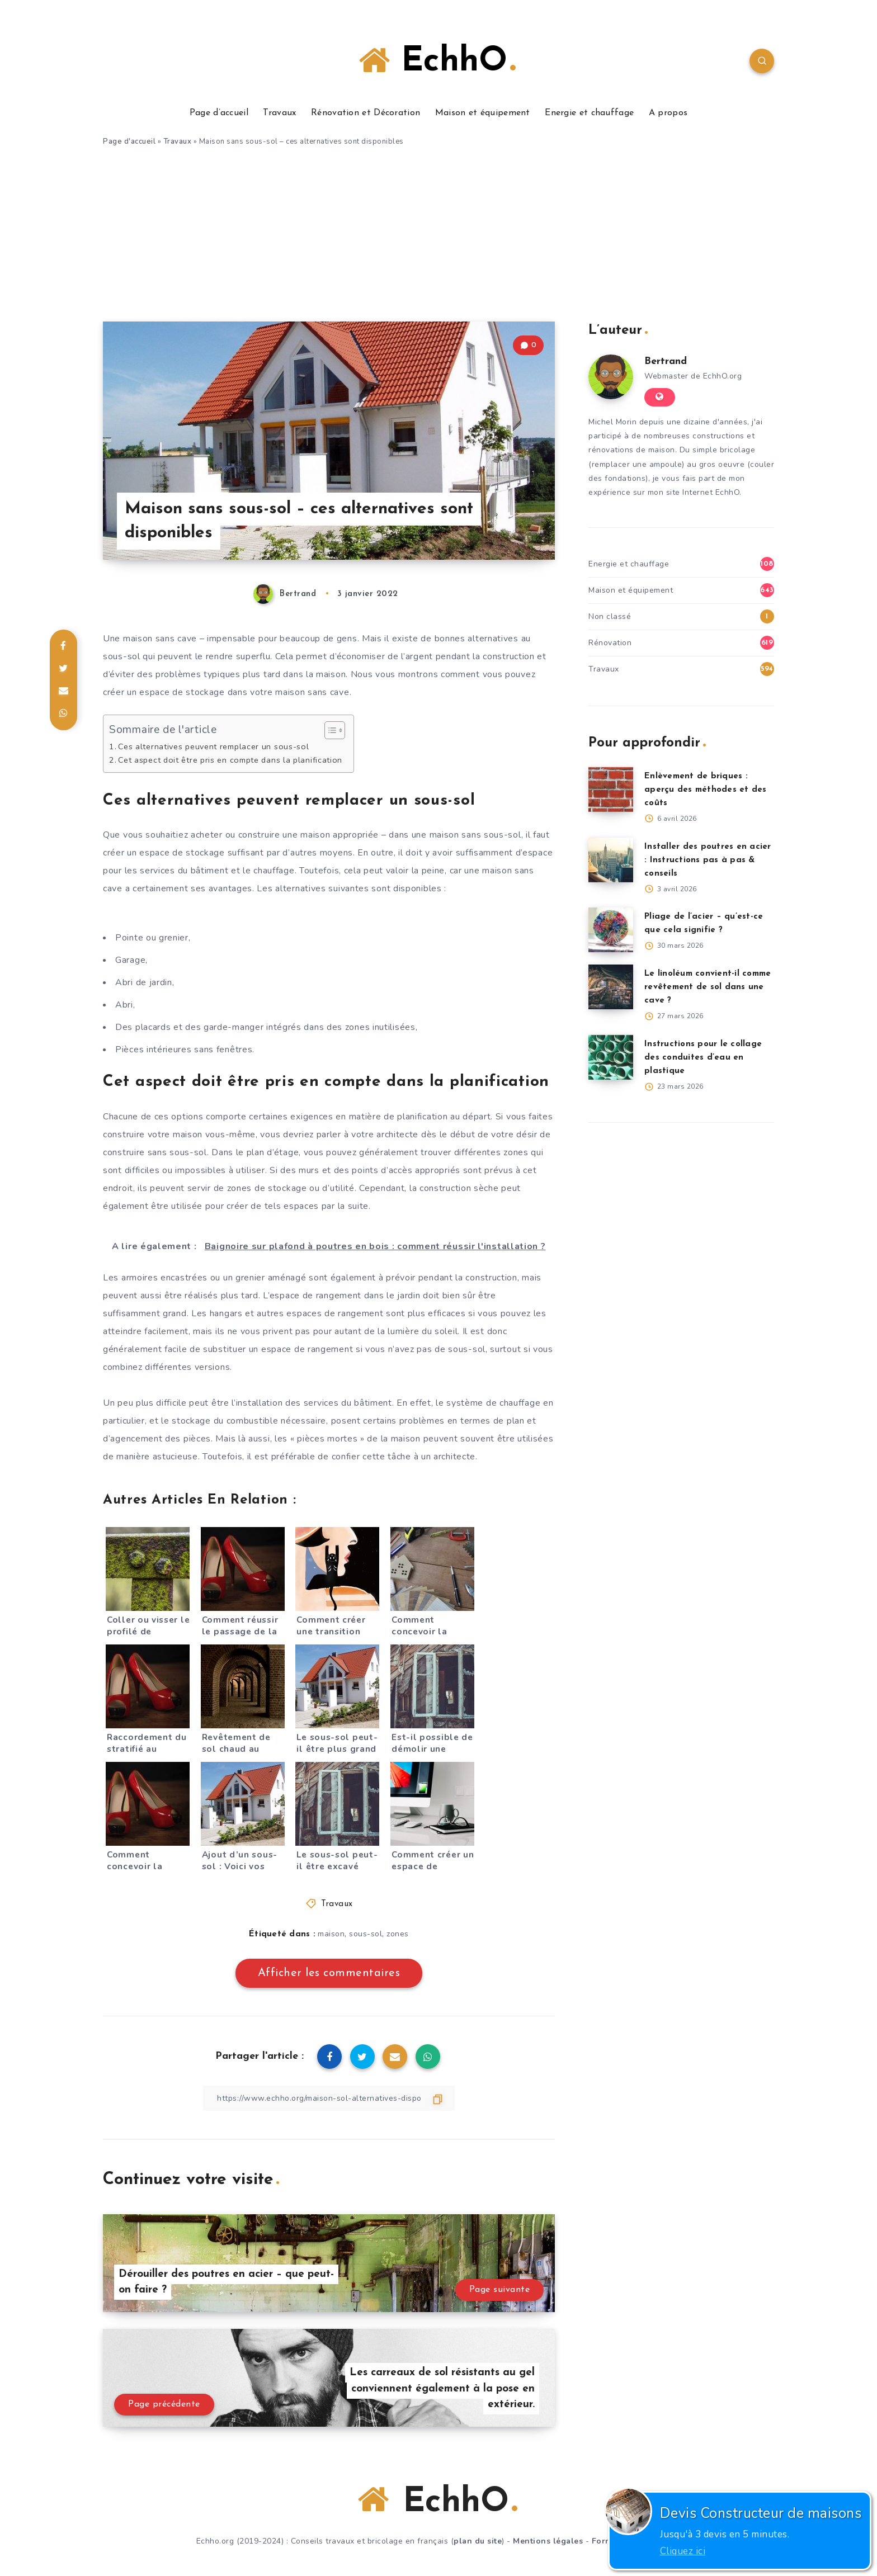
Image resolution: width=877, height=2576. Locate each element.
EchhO (437, 61)
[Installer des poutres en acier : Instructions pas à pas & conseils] (610, 860)
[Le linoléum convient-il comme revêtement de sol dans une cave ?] (610, 987)
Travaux (279, 112)
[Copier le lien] (329, 2098)
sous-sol (365, 1934)
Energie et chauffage (589, 112)
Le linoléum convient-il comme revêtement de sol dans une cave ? (707, 987)
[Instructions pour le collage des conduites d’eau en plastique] (610, 1057)
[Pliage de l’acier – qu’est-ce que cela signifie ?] (610, 929)
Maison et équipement (482, 112)
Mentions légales (548, 2541)
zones (397, 1934)
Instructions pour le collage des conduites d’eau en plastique (703, 1057)
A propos (668, 112)
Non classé (609, 616)
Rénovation (609, 642)
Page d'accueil (129, 141)
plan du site (478, 2541)
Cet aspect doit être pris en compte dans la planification (230, 759)
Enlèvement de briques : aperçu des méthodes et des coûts (705, 789)
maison (331, 1934)
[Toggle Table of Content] (329, 730)
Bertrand (665, 361)
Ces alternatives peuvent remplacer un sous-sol (213, 746)
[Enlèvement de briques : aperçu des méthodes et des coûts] (610, 789)
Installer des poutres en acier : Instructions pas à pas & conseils (707, 860)
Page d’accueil (219, 112)
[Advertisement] (438, 237)
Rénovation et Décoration (365, 112)
